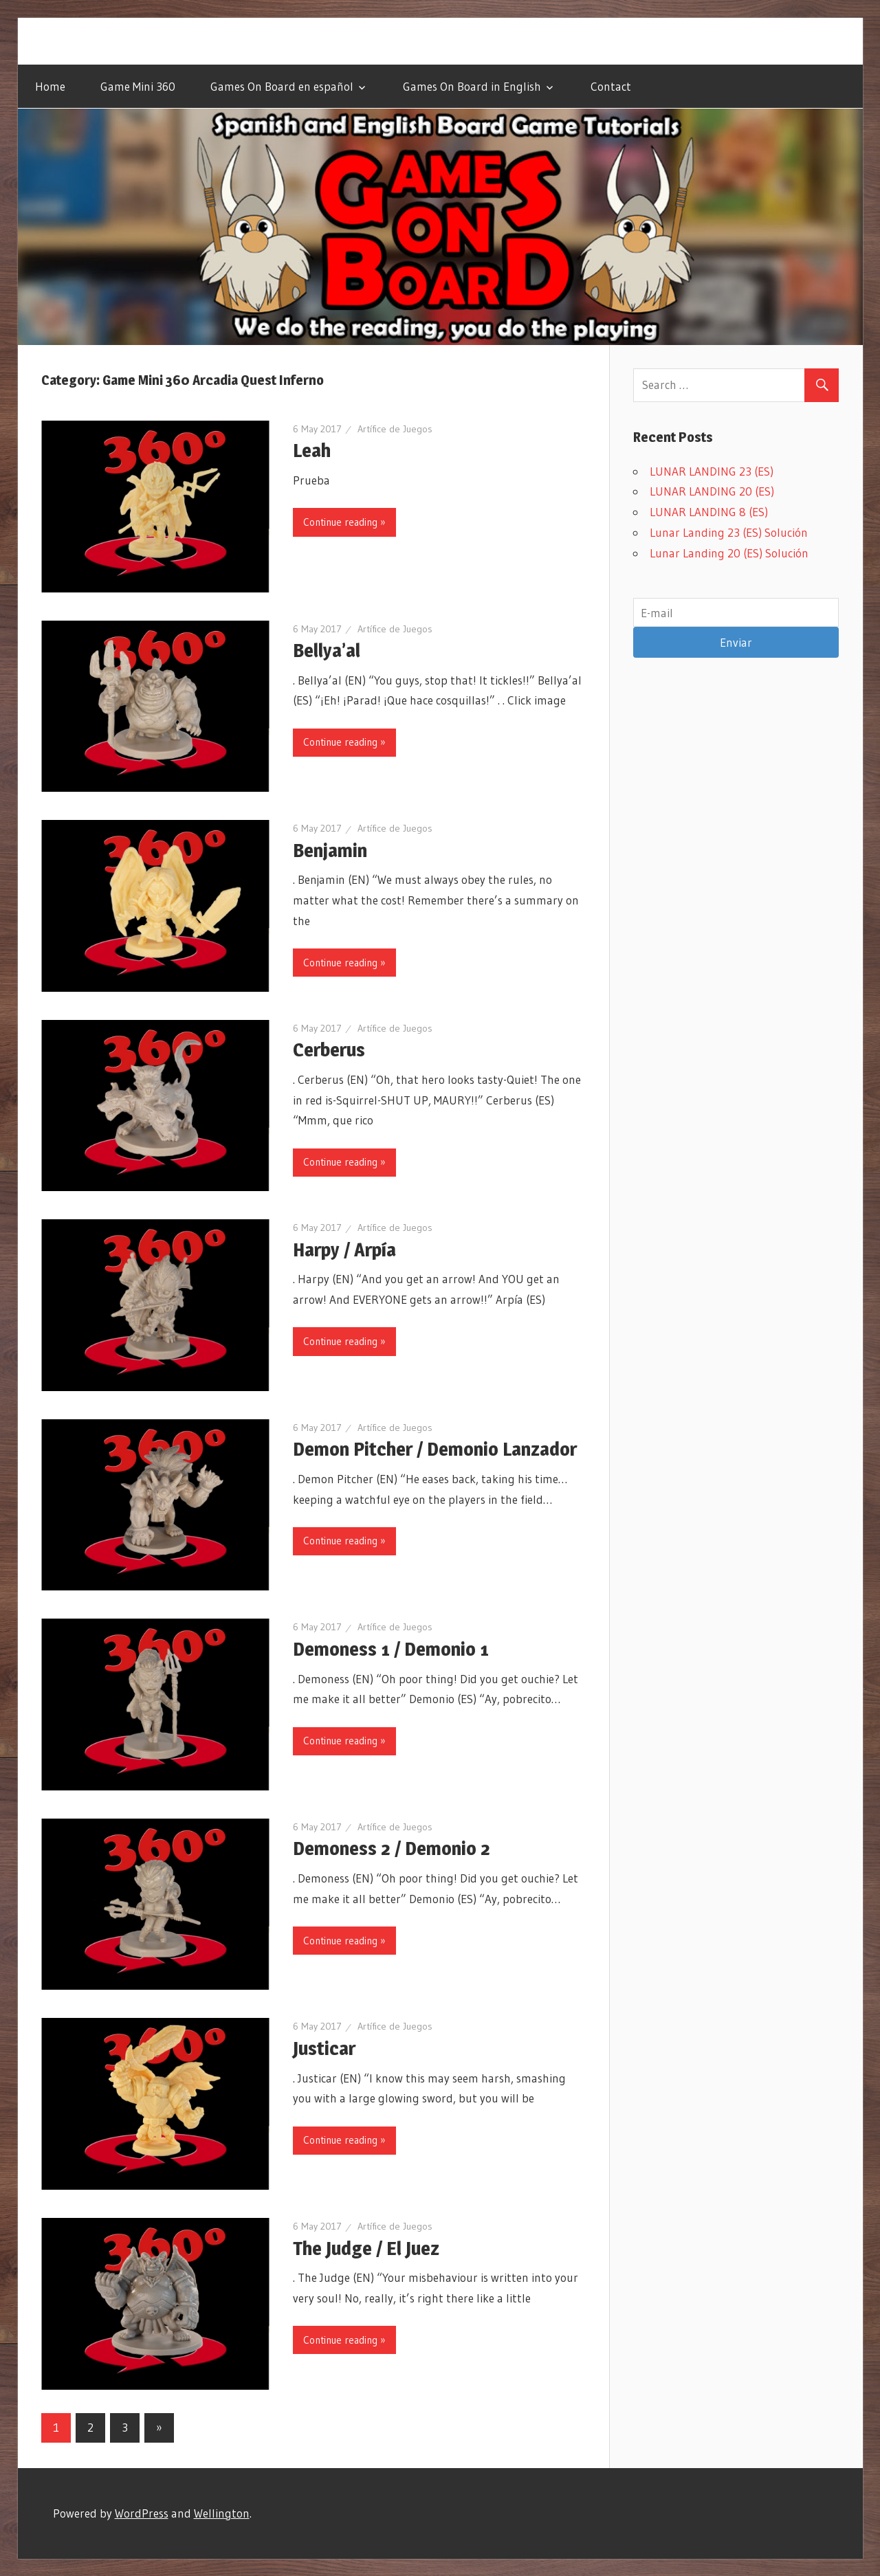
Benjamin (330, 850)
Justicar (324, 2048)
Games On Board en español (281, 86)
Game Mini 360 (137, 86)
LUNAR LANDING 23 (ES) (711, 471)
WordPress (141, 2513)
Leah (312, 450)
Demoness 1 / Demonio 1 (391, 1649)
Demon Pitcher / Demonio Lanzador (436, 1449)
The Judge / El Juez (366, 2248)
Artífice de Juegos (395, 429)
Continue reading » (344, 522)
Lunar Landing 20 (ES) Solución (729, 553)
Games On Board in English (472, 86)
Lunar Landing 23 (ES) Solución (729, 532)
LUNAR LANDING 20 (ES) (712, 491)
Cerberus (329, 1049)
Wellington (222, 2513)
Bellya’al (327, 650)
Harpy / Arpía (346, 1249)
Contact (611, 86)
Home (50, 86)
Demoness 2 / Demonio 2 (392, 1848)
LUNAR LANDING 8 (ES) (709, 511)
